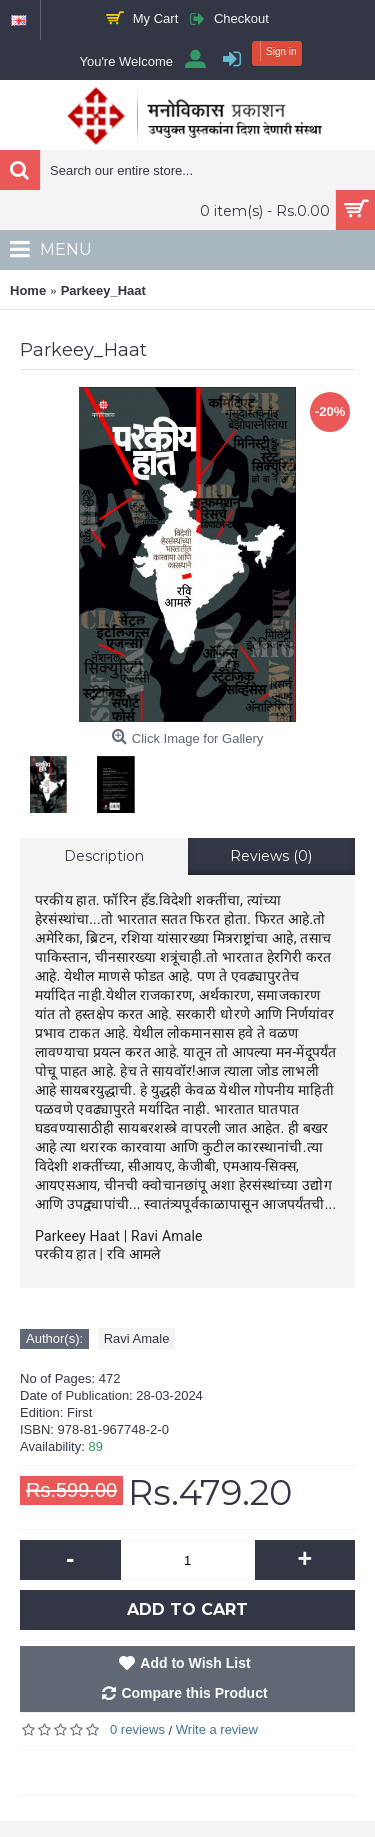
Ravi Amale (137, 1338)
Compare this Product (194, 1693)
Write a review (217, 1729)
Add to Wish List (195, 1663)
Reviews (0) (271, 856)
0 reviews (137, 1729)
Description (104, 856)
